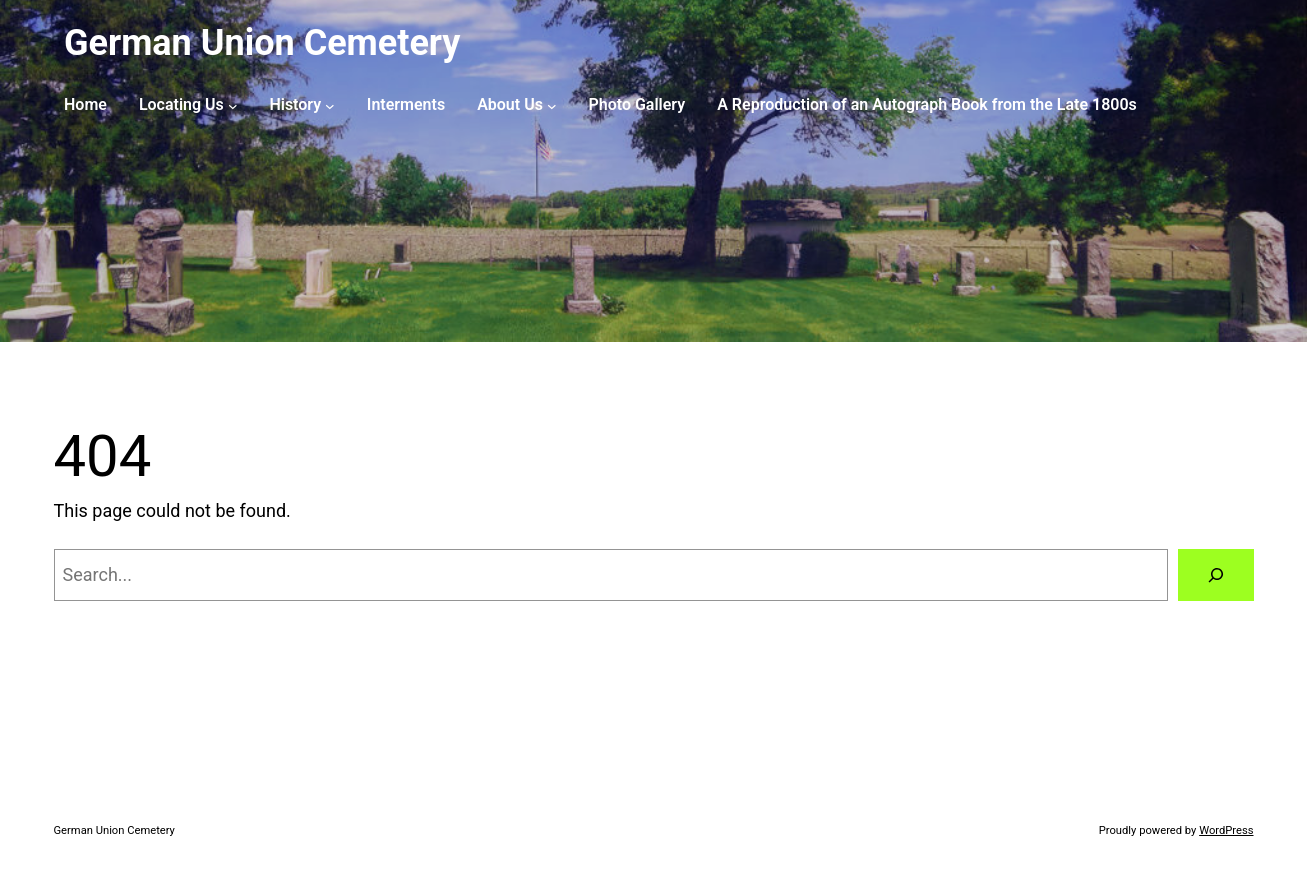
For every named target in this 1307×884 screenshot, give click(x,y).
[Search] (1216, 575)
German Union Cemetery (262, 43)
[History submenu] (330, 105)
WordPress (1226, 830)
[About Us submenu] (552, 105)
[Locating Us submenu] (233, 105)
